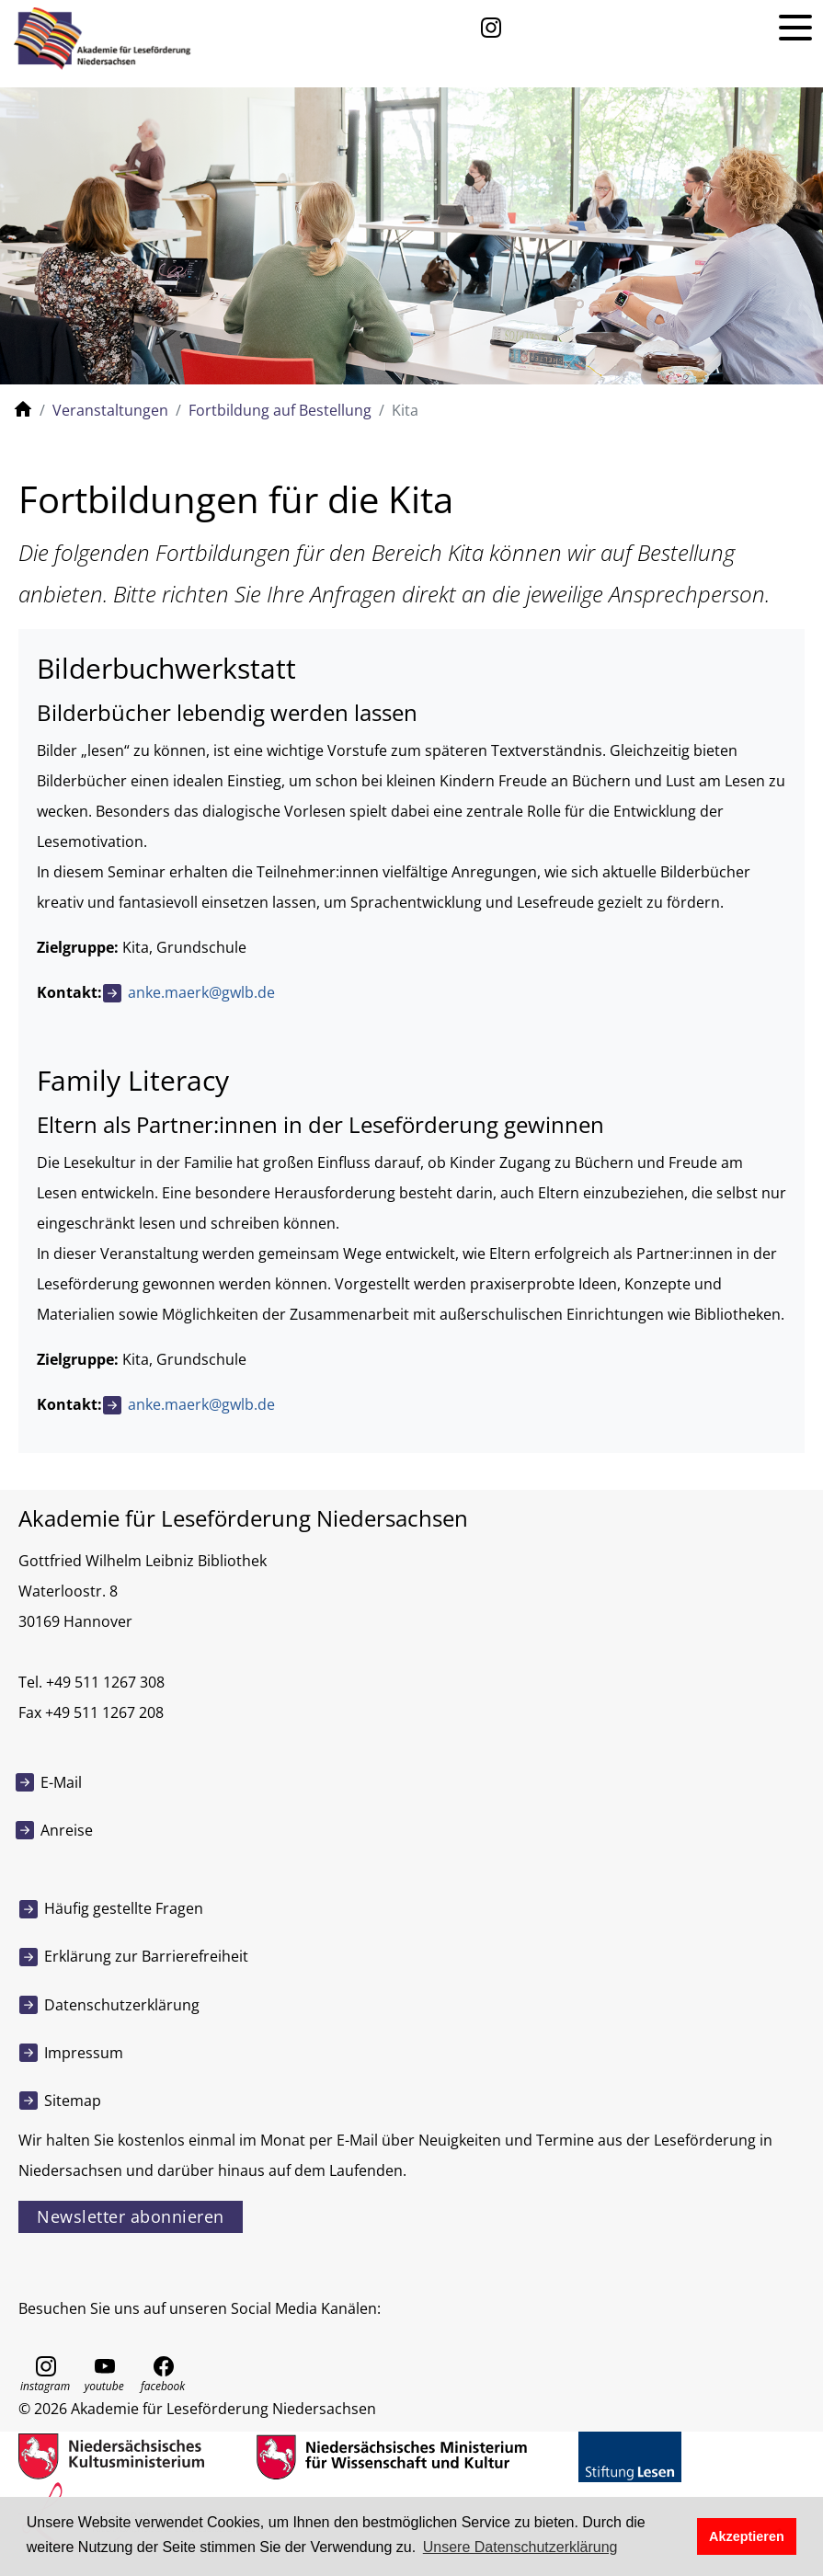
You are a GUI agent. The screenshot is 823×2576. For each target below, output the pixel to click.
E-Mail (61, 1782)
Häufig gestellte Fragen (123, 1908)
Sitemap (72, 2100)
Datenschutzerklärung (122, 2005)
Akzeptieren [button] (746, 2536)
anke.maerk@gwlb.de (201, 992)
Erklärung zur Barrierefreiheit (146, 1956)
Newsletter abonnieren (130, 2216)
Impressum (83, 2053)
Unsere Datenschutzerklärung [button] (520, 2547)
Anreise (66, 1830)
